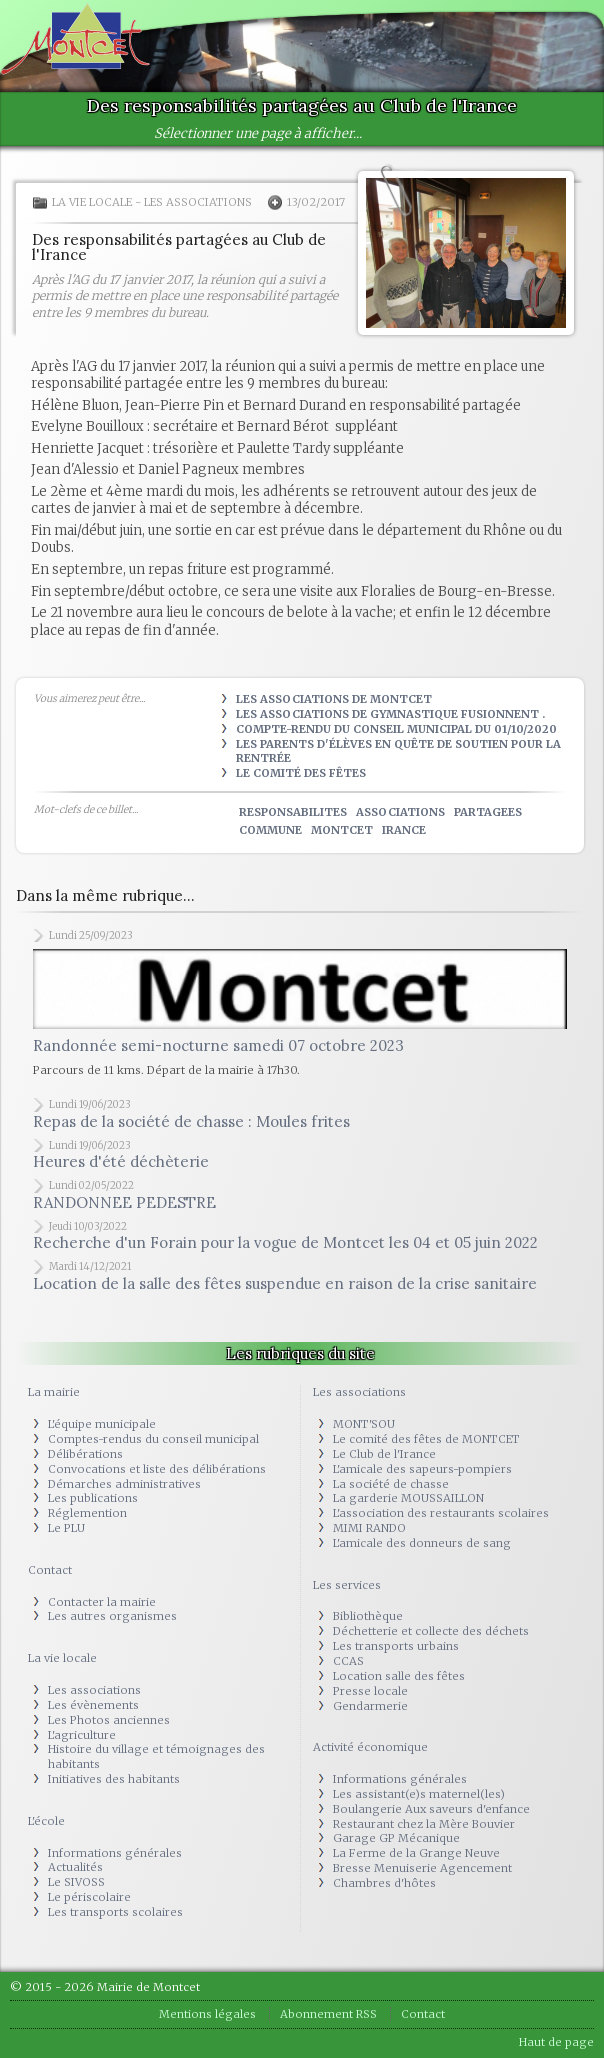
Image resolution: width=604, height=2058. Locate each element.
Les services (347, 1585)
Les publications (93, 1498)
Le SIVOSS (76, 1882)
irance (404, 830)
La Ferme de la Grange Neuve (416, 1853)
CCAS (348, 1661)
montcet (342, 830)
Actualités (75, 1867)
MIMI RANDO (369, 1528)
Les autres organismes (112, 1616)
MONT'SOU (364, 1424)
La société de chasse (391, 1484)
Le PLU (66, 1528)
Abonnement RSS (328, 2014)
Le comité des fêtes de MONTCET (426, 1439)
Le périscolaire (89, 1897)
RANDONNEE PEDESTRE (124, 1202)
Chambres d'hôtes (384, 1883)
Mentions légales (207, 2014)
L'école (46, 1821)
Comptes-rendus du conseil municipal (153, 1439)
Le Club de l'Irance (384, 1454)
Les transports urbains (396, 1646)
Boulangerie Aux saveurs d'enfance (431, 1809)
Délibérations (85, 1454)
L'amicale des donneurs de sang (422, 1543)
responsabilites (293, 812)
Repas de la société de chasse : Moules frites (191, 1121)
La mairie (54, 1392)
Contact (50, 1570)
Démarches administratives (124, 1484)
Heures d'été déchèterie (121, 1161)
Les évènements (93, 1705)
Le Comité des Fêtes (301, 773)
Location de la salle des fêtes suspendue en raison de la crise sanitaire (285, 1283)
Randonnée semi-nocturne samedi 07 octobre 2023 (218, 1045)
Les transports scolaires (115, 1912)
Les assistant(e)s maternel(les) (419, 1794)
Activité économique (370, 1747)
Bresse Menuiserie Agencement (422, 1868)
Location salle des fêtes (399, 1676)
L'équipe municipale (102, 1424)
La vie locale (92, 202)
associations (400, 812)
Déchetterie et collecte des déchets (431, 1631)
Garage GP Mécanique (396, 1838)
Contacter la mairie (102, 1602)
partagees (488, 812)
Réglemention (87, 1513)
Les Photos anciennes (109, 1720)
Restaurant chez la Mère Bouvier (424, 1824)
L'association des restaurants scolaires (441, 1513)
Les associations (198, 202)
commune (270, 830)
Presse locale (370, 1691)
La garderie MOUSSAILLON (408, 1498)
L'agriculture (82, 1735)
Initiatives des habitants (114, 1779)
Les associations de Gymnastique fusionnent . (390, 714)
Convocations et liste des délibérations (157, 1469)
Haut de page (556, 2042)
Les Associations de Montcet (334, 699)
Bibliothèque (368, 1616)
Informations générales (115, 1853)
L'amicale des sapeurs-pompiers (422, 1469)
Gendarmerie (370, 1706)
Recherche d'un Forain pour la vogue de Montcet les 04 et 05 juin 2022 (285, 1242)
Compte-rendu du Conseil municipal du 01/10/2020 (396, 729)
